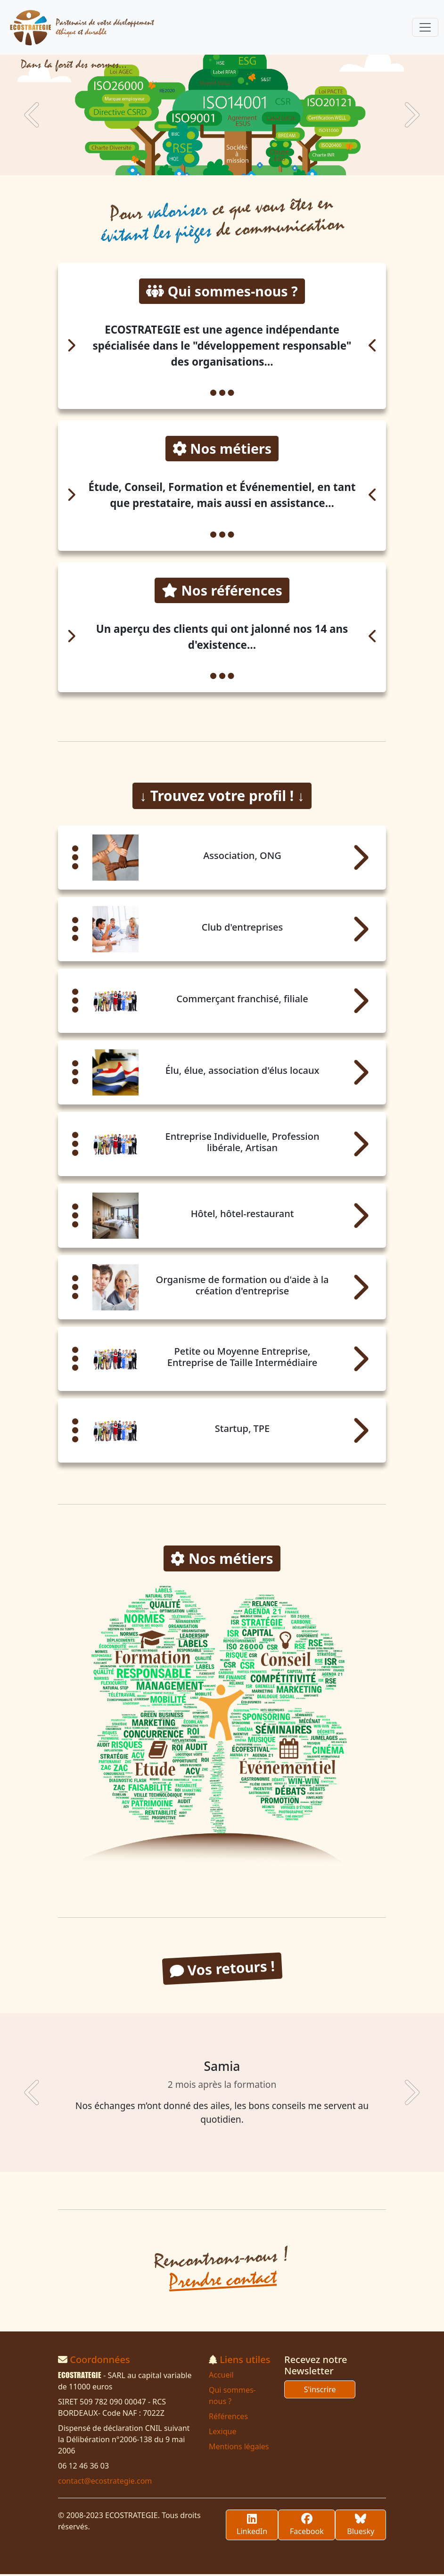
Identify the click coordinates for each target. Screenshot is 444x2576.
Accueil (221, 2377)
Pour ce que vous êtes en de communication (222, 219)
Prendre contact (222, 2281)
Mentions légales (239, 2448)
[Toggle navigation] (425, 27)
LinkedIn (252, 2526)
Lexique (222, 2433)
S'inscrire (320, 2391)
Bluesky (360, 2526)
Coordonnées (100, 2361)
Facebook (307, 2526)
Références (228, 2418)
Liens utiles (245, 2361)
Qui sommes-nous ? (232, 2397)
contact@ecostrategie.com (105, 2483)
